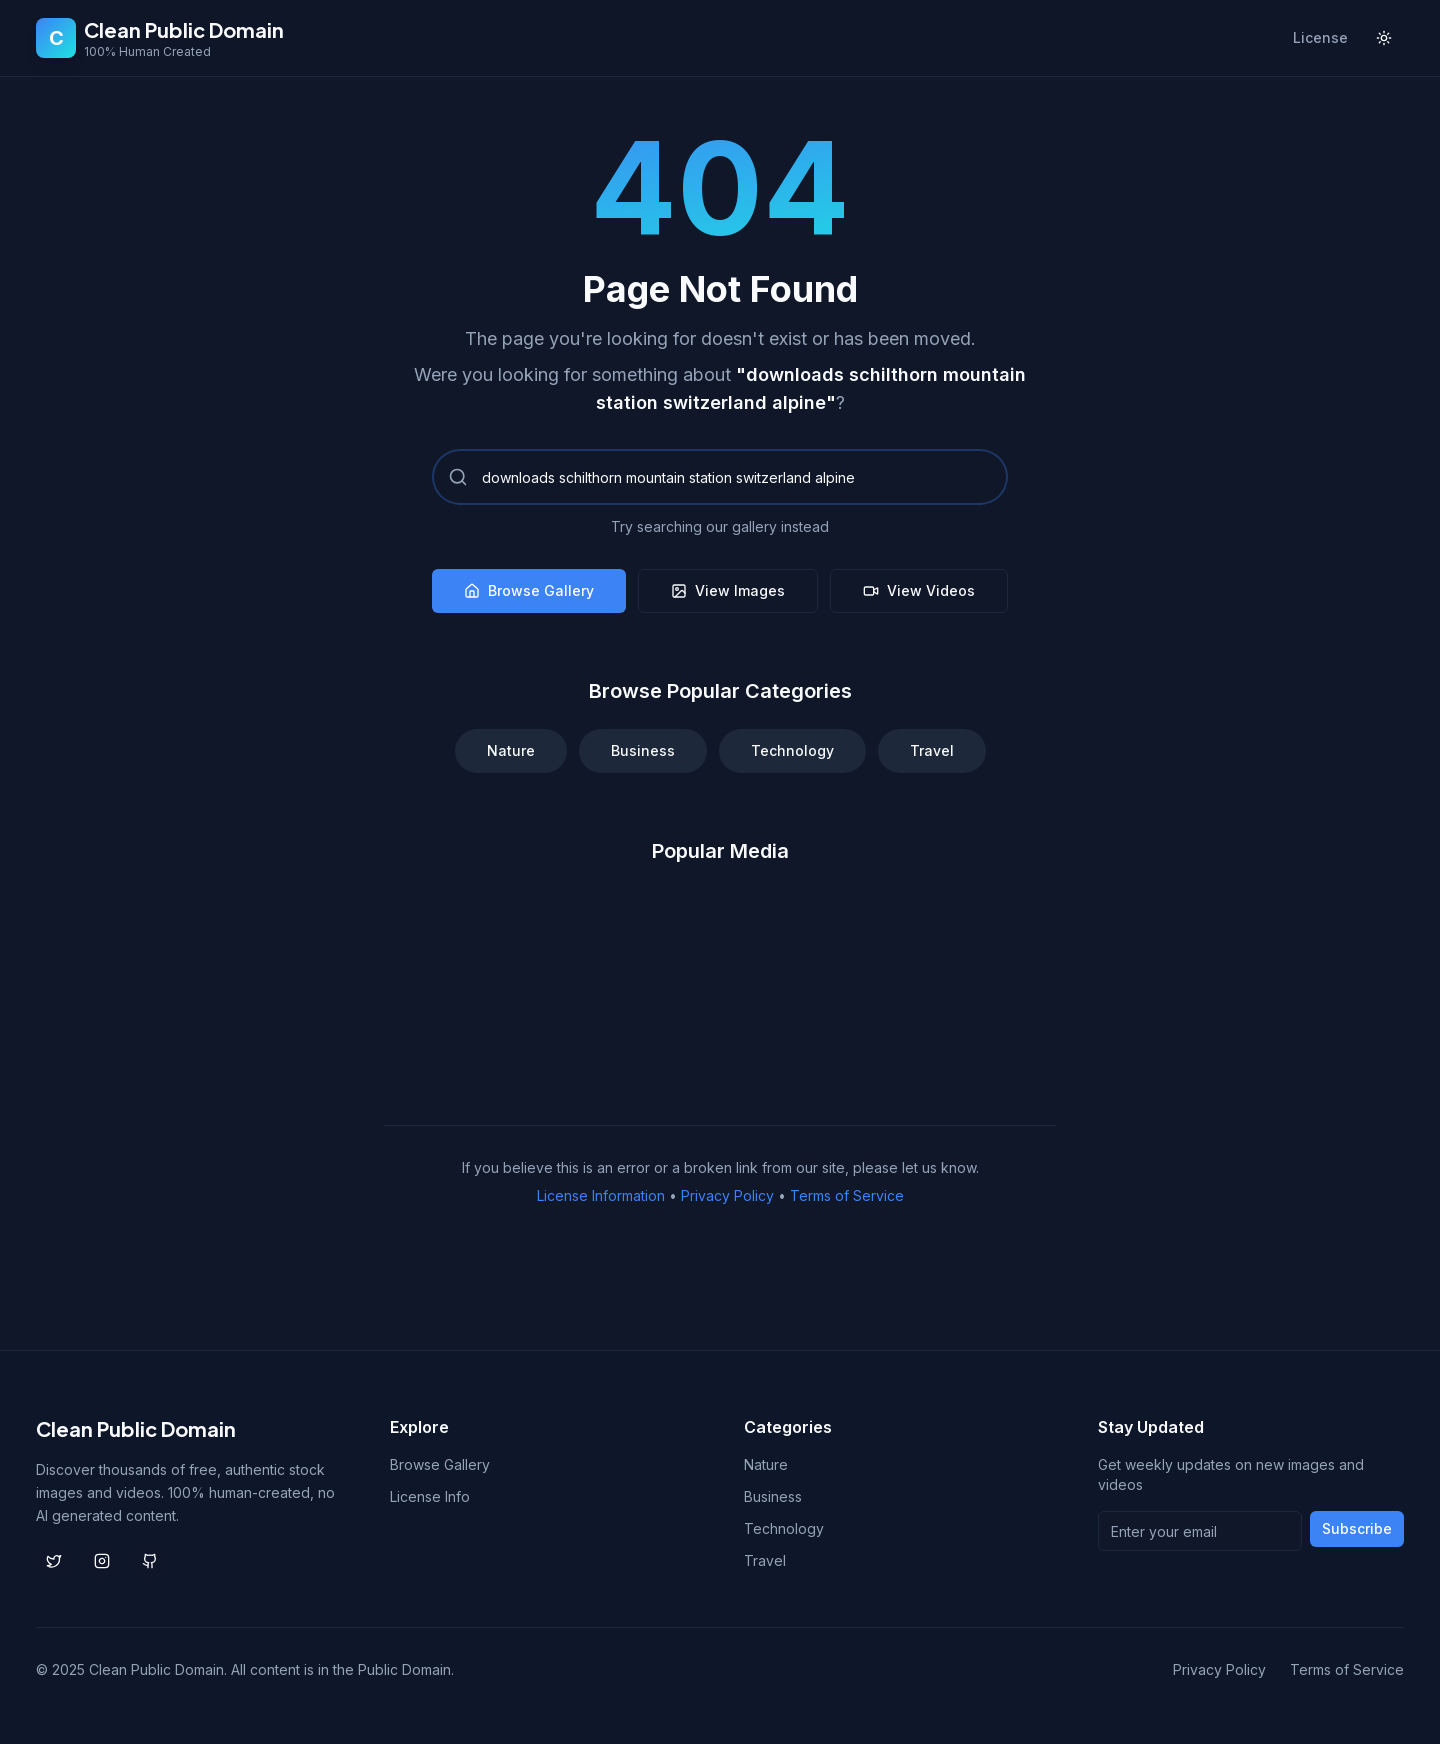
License (1320, 37)
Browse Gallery (529, 590)
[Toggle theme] (1384, 38)
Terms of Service (847, 1195)
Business (643, 750)
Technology (792, 750)
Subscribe (1357, 1528)
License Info (430, 1496)
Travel (932, 750)
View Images (728, 590)
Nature (511, 750)
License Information (601, 1195)
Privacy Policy (727, 1195)
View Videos (919, 590)
